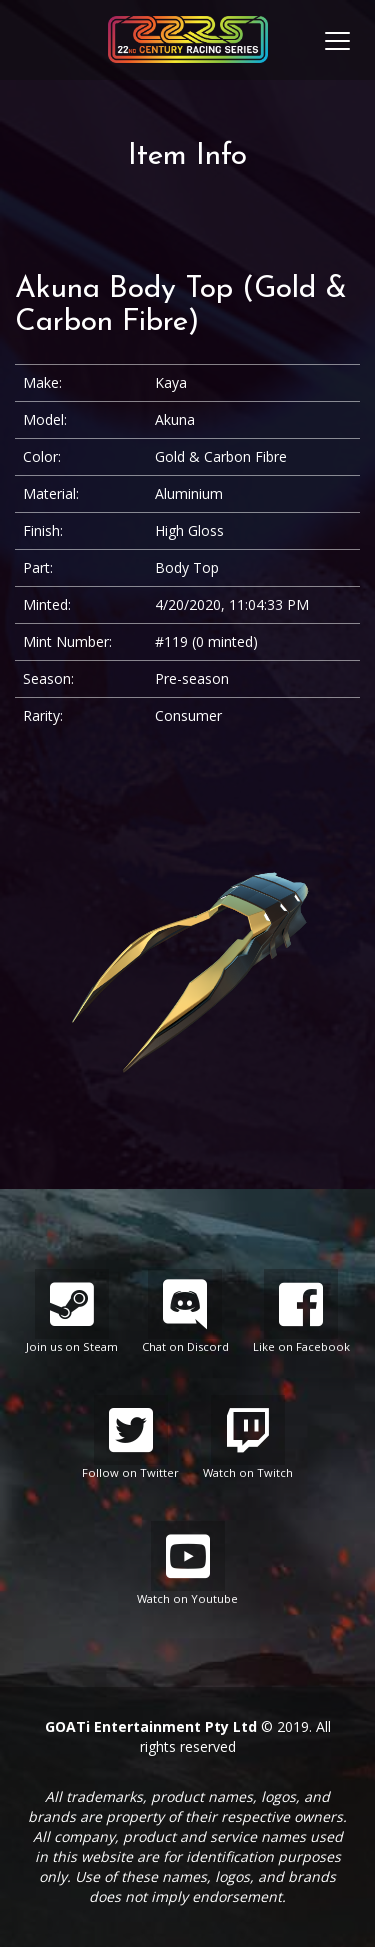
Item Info (187, 156)
